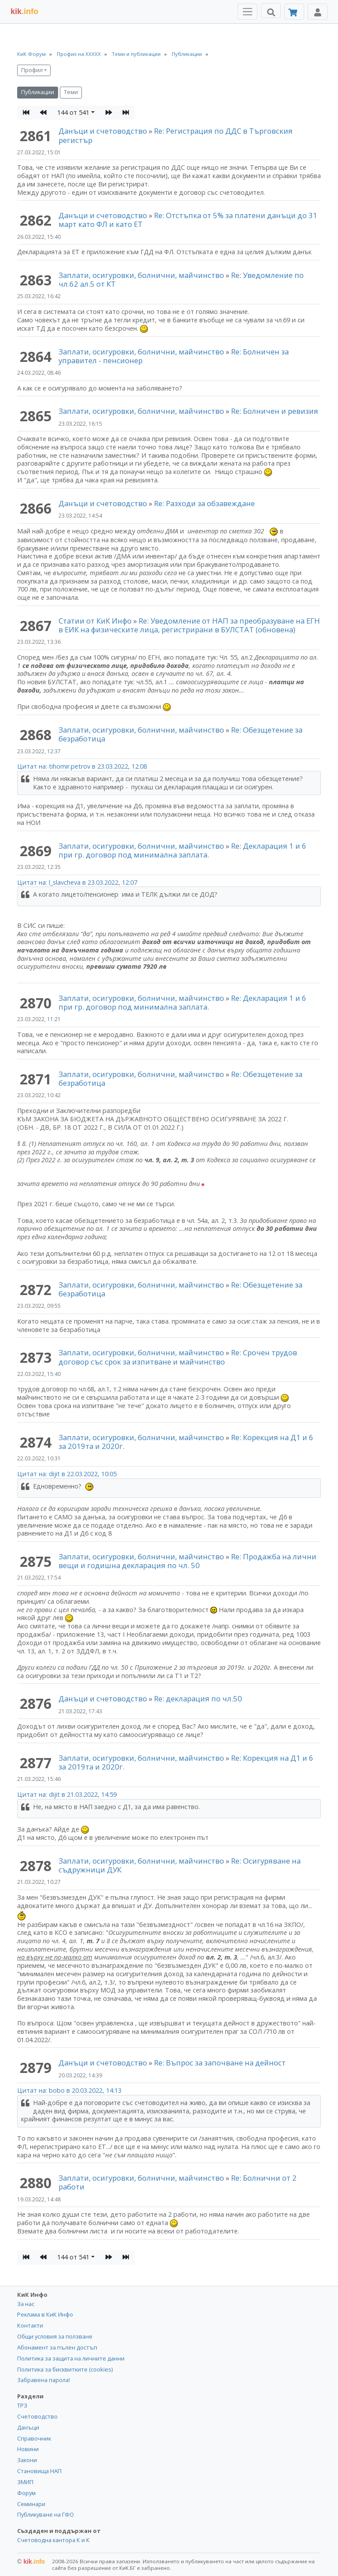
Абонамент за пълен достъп (57, 2347)
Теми (71, 92)
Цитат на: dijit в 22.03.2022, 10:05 (67, 1474)
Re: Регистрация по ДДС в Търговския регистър (176, 135)
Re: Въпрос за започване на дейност (220, 2063)
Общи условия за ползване (54, 2336)
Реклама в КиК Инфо (45, 2314)
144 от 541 (73, 112)
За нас (25, 2304)
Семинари (31, 2504)
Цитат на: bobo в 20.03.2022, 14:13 (69, 2090)
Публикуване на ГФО (45, 2514)
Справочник (34, 2438)
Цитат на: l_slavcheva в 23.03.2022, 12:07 (77, 882)
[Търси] (271, 10)
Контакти (30, 2325)
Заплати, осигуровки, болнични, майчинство (142, 275)
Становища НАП (39, 2471)
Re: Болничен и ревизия (274, 411)
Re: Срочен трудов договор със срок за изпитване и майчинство (178, 1356)
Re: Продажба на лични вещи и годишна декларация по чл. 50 (187, 1560)
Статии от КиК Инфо (95, 621)
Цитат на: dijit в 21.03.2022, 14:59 (67, 1794)
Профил (32, 70)
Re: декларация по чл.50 (198, 1698)
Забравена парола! (43, 2380)
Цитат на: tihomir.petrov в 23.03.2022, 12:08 (82, 766)
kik (31, 2561)
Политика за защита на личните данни (71, 2358)
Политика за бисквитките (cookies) (65, 2369)
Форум (26, 2493)
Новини (28, 2449)
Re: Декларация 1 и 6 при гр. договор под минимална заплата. (182, 850)
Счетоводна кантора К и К (53, 2540)
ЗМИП (25, 2482)
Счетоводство (37, 2416)
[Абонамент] (294, 12)
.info (24, 11)
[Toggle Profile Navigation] (317, 12)
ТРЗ (22, 2405)
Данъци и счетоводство (103, 131)
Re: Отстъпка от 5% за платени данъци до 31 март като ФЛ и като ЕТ (188, 219)
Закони (27, 2460)
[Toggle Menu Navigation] (247, 12)
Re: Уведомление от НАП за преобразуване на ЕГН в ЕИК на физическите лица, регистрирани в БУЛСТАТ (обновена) (189, 625)
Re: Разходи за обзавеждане (204, 503)
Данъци (28, 2427)
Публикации (37, 92)
